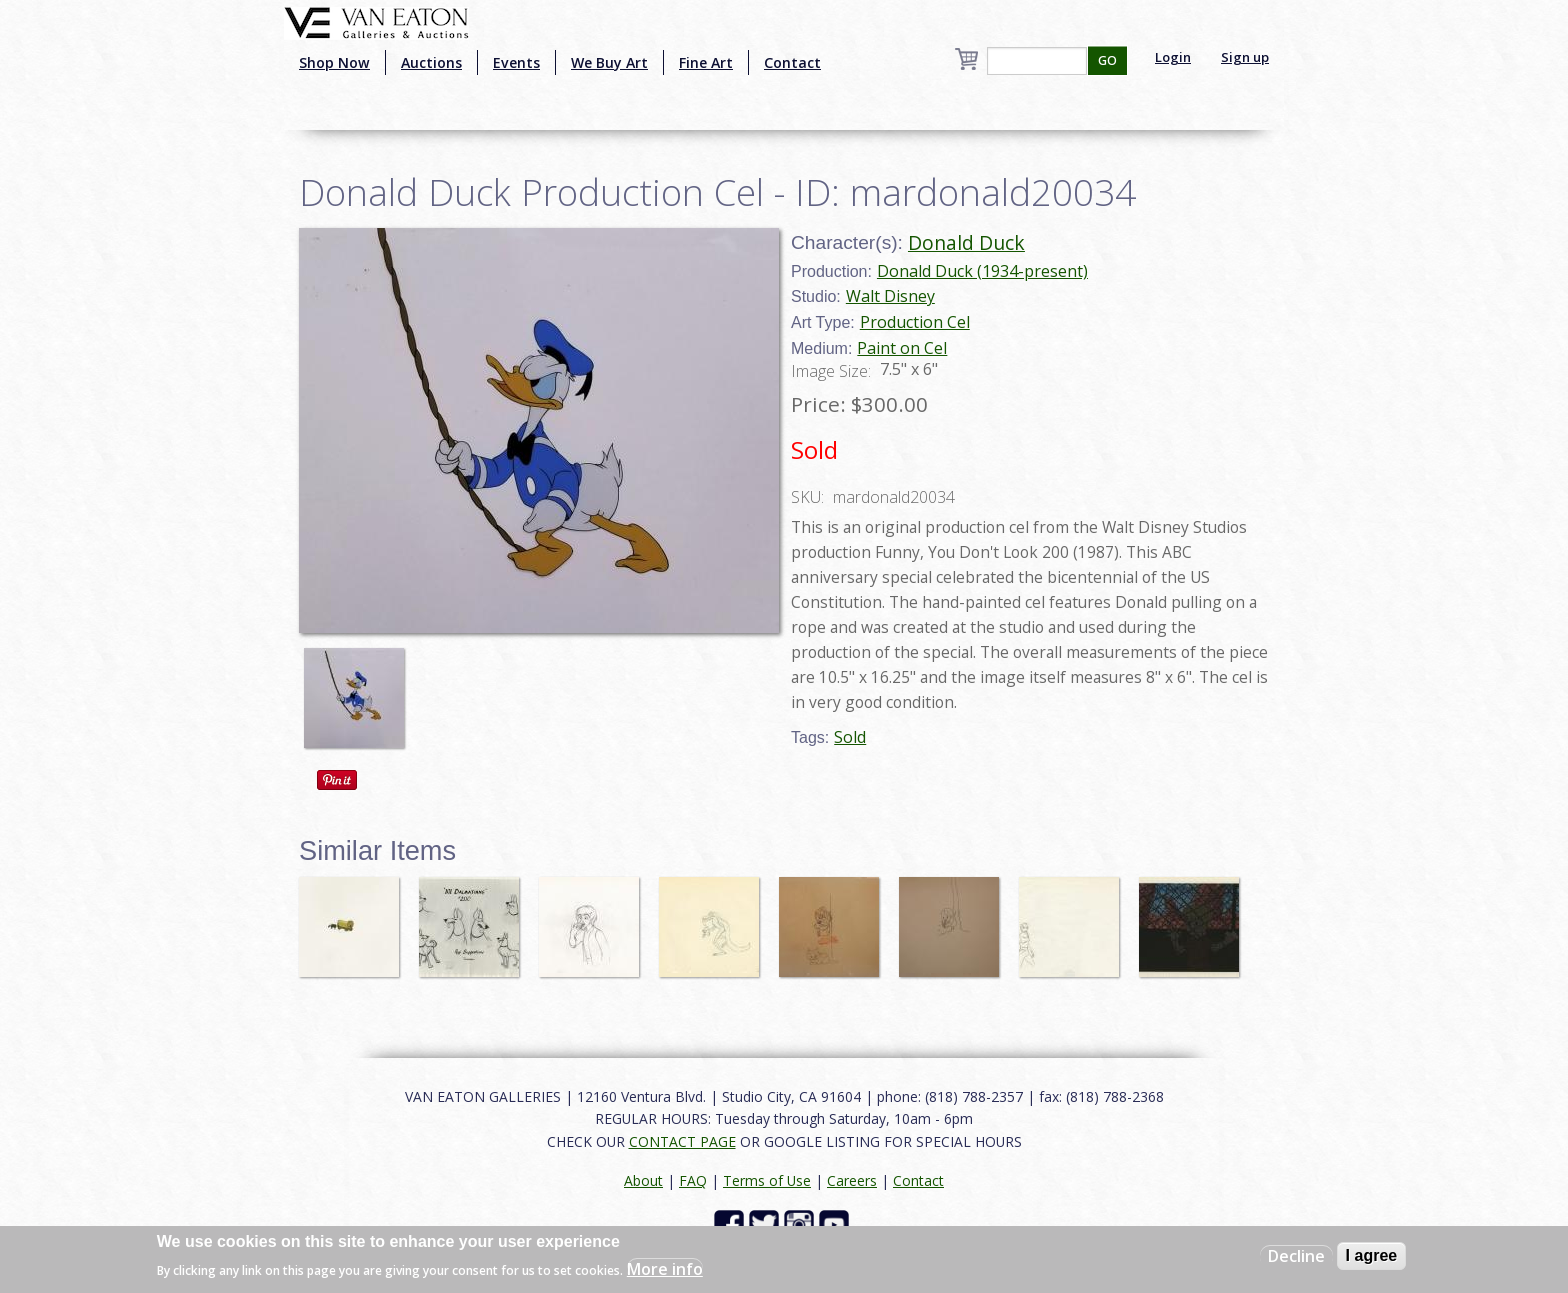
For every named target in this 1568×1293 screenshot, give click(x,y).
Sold (850, 737)
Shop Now (334, 62)
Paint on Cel (902, 348)
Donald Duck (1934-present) (982, 271)
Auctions (431, 62)
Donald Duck (966, 242)
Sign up (1245, 57)
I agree (1372, 1255)
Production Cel (915, 322)
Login (1173, 57)
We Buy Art (609, 62)
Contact (792, 62)
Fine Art (706, 62)
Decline (1296, 1256)
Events (516, 62)
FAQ (693, 1180)
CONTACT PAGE (682, 1141)
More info (665, 1269)
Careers (852, 1180)
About (643, 1180)
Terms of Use (767, 1180)
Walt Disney (890, 296)
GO (1107, 60)
